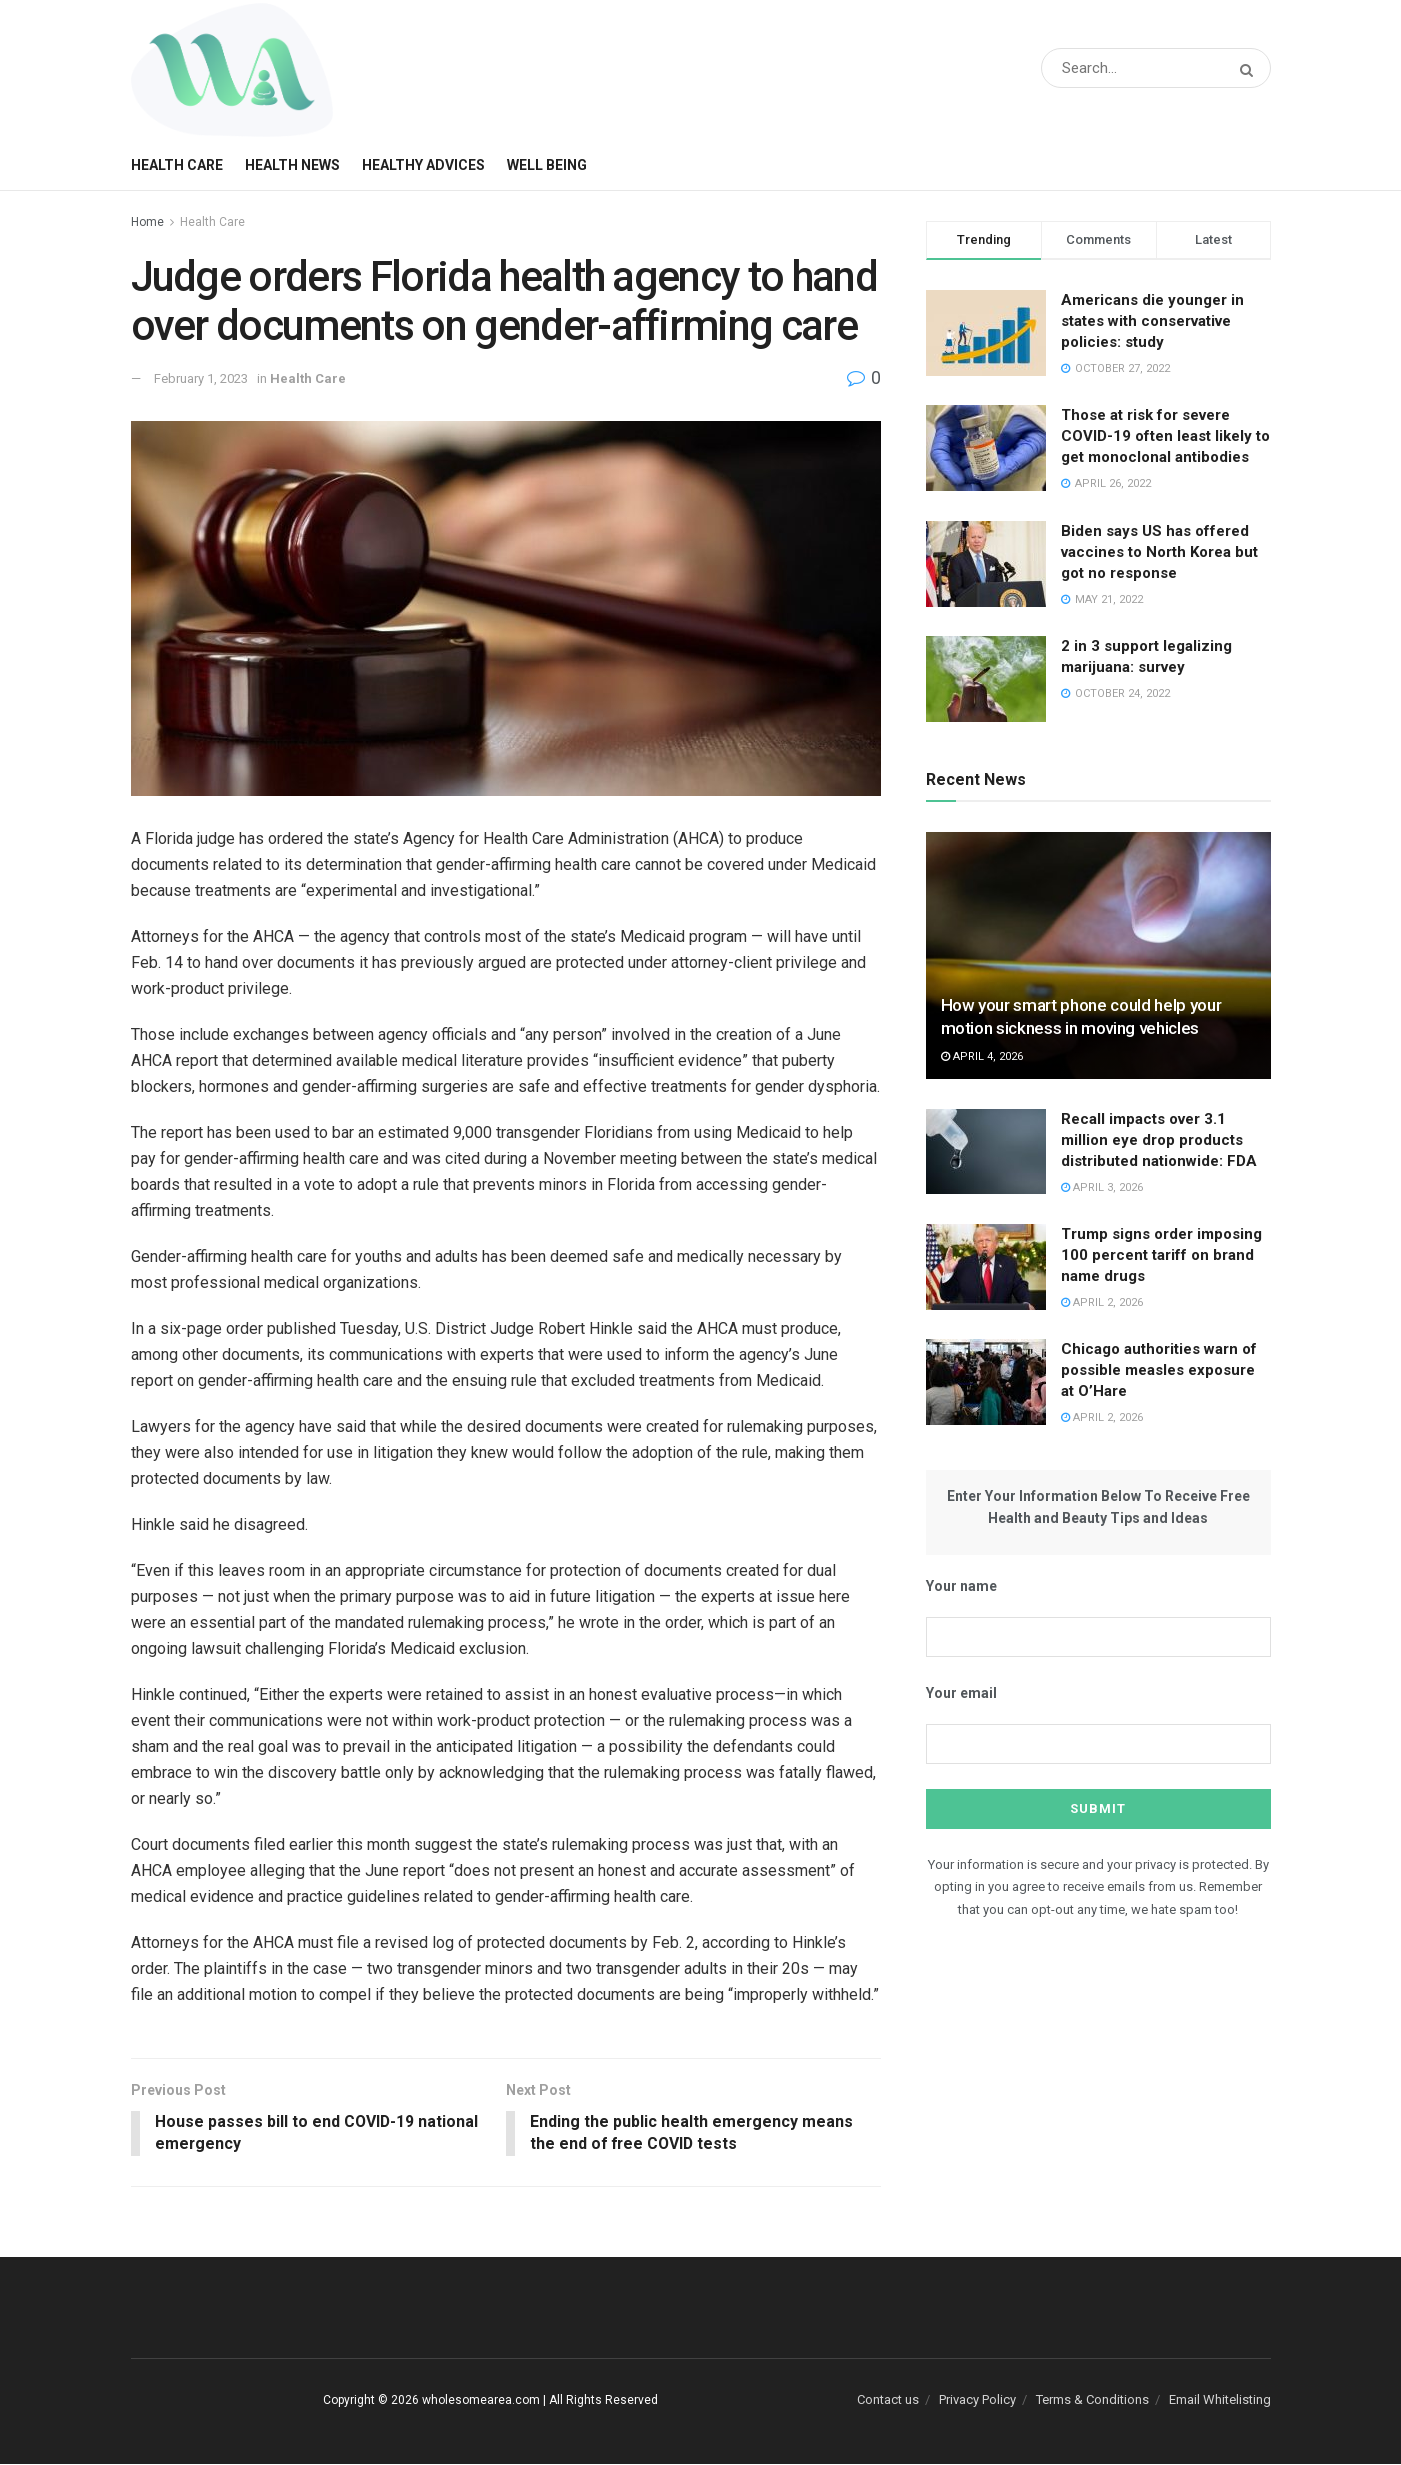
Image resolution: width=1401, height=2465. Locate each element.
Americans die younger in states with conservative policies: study (1152, 321)
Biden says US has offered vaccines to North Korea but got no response (1159, 552)
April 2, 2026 (1102, 1302)
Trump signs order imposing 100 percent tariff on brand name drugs (1161, 1255)
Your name (961, 1586)
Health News (292, 165)
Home (147, 222)
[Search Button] (1250, 70)
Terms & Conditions (1092, 2399)
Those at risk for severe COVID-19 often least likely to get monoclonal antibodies (1165, 436)
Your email (961, 1693)
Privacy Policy (977, 2399)
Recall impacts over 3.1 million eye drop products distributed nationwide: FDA (1159, 1140)
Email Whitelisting (1220, 2399)
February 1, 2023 (201, 378)
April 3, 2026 (1102, 1187)
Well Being (547, 165)
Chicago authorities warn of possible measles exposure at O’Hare (1159, 1370)
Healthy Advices (423, 165)
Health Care (177, 165)
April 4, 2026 (982, 1056)
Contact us (888, 2399)
